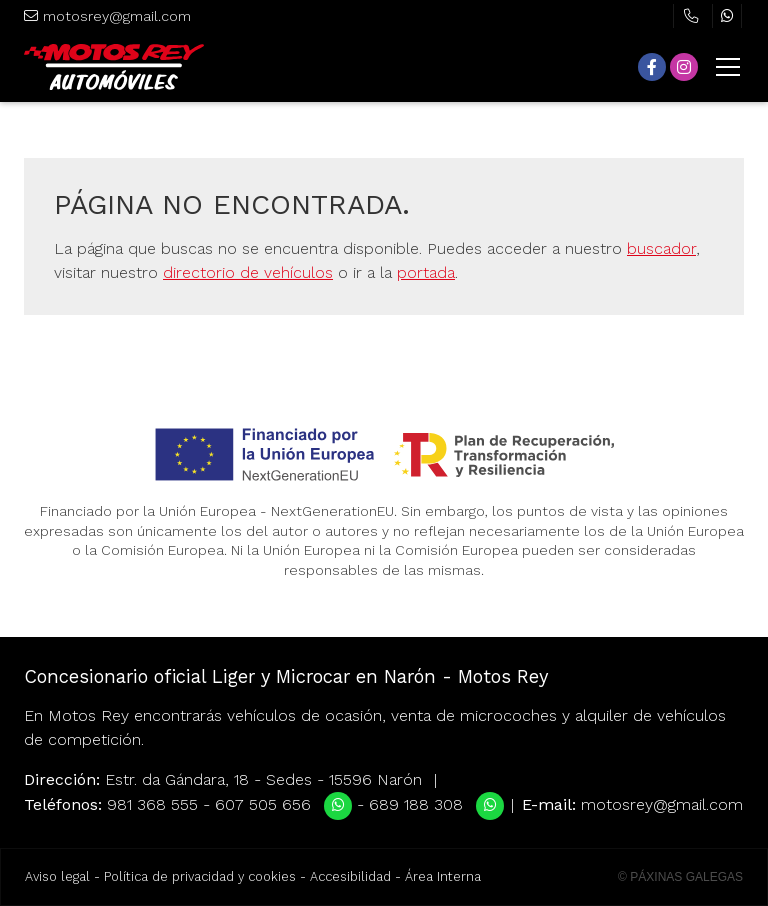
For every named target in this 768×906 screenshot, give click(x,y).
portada (426, 272)
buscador (661, 248)
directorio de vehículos (248, 272)
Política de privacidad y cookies (200, 876)
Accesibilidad (350, 876)
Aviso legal (57, 876)
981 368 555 (152, 804)
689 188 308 (416, 804)
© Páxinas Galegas (680, 877)
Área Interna (443, 876)
